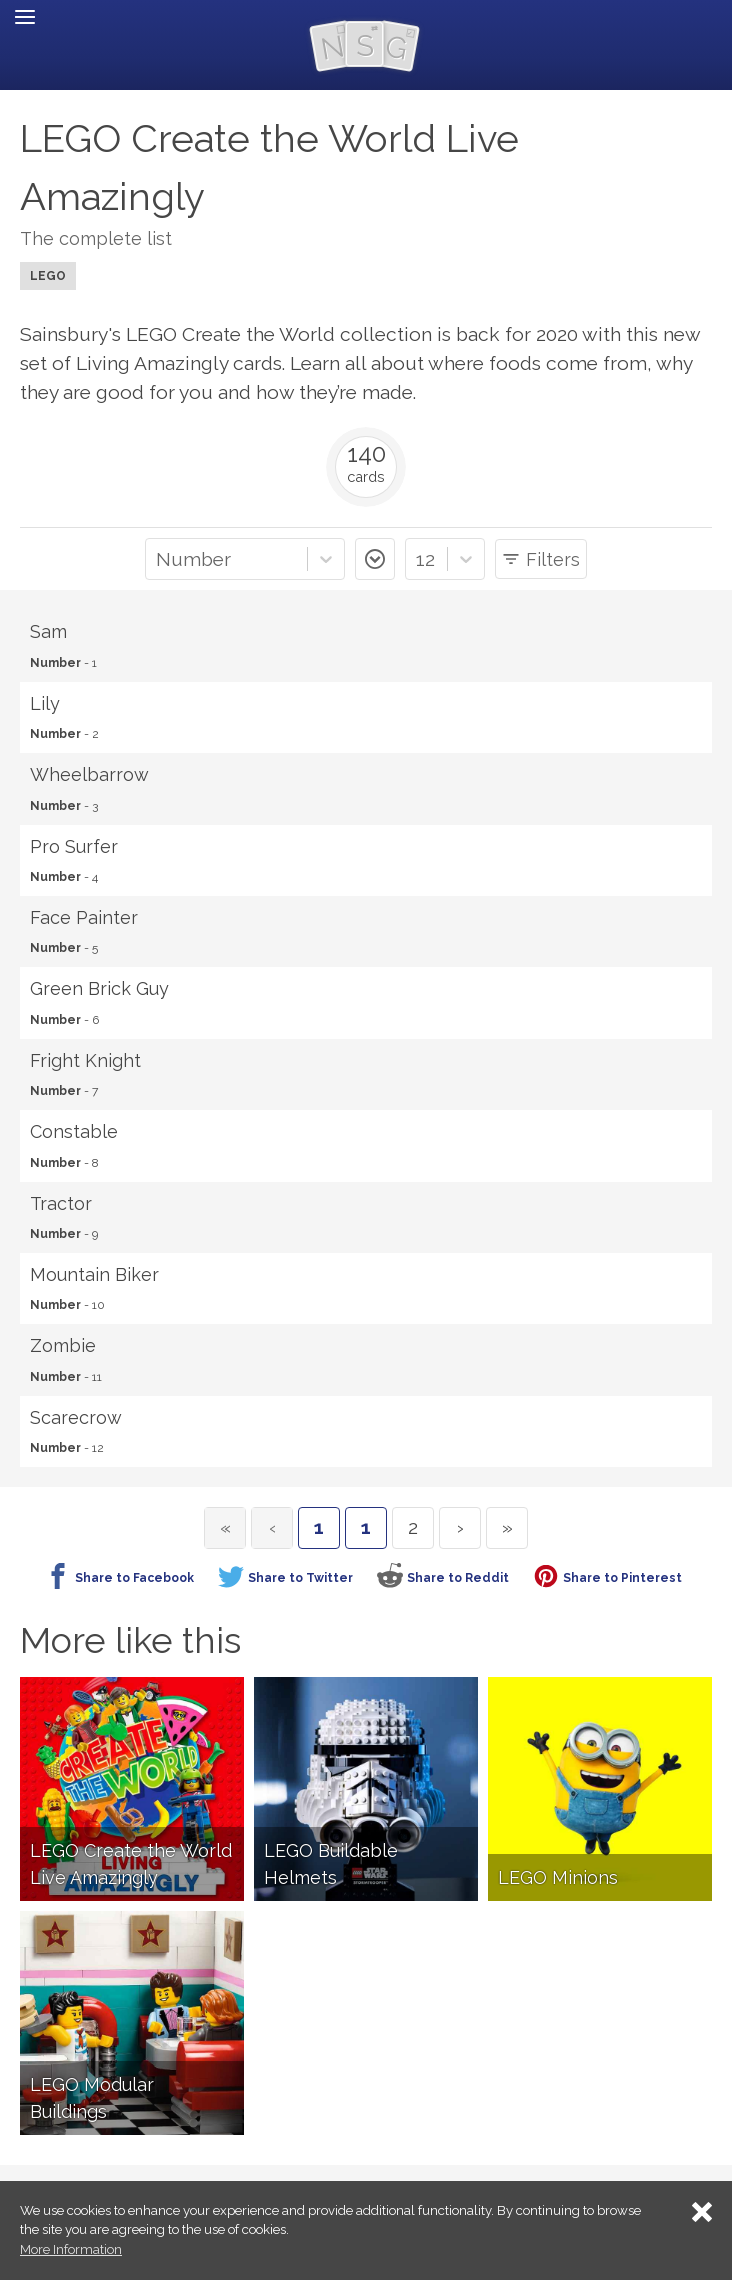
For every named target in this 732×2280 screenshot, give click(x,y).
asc (375, 559)
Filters (553, 559)
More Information (71, 2249)
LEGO (48, 276)
